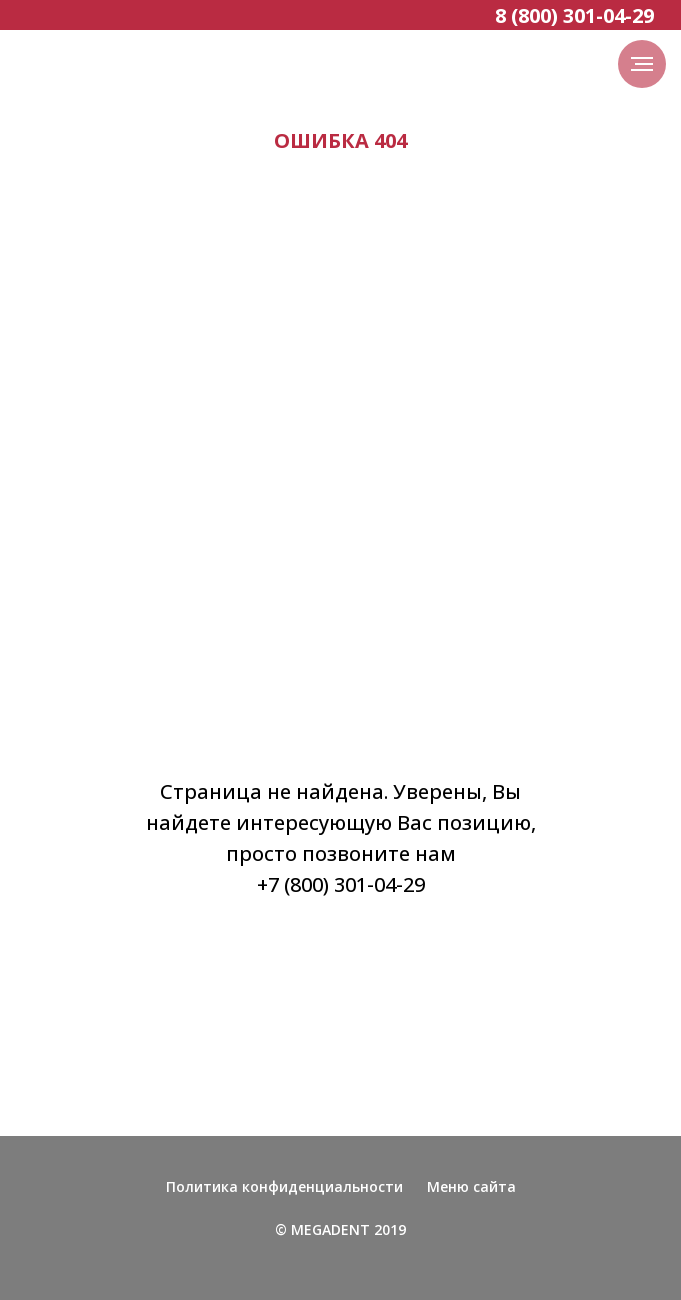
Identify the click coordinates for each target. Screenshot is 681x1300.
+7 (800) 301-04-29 (341, 884)
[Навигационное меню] (642, 64)
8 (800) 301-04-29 (574, 15)
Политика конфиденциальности (284, 1186)
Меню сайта (471, 1186)
